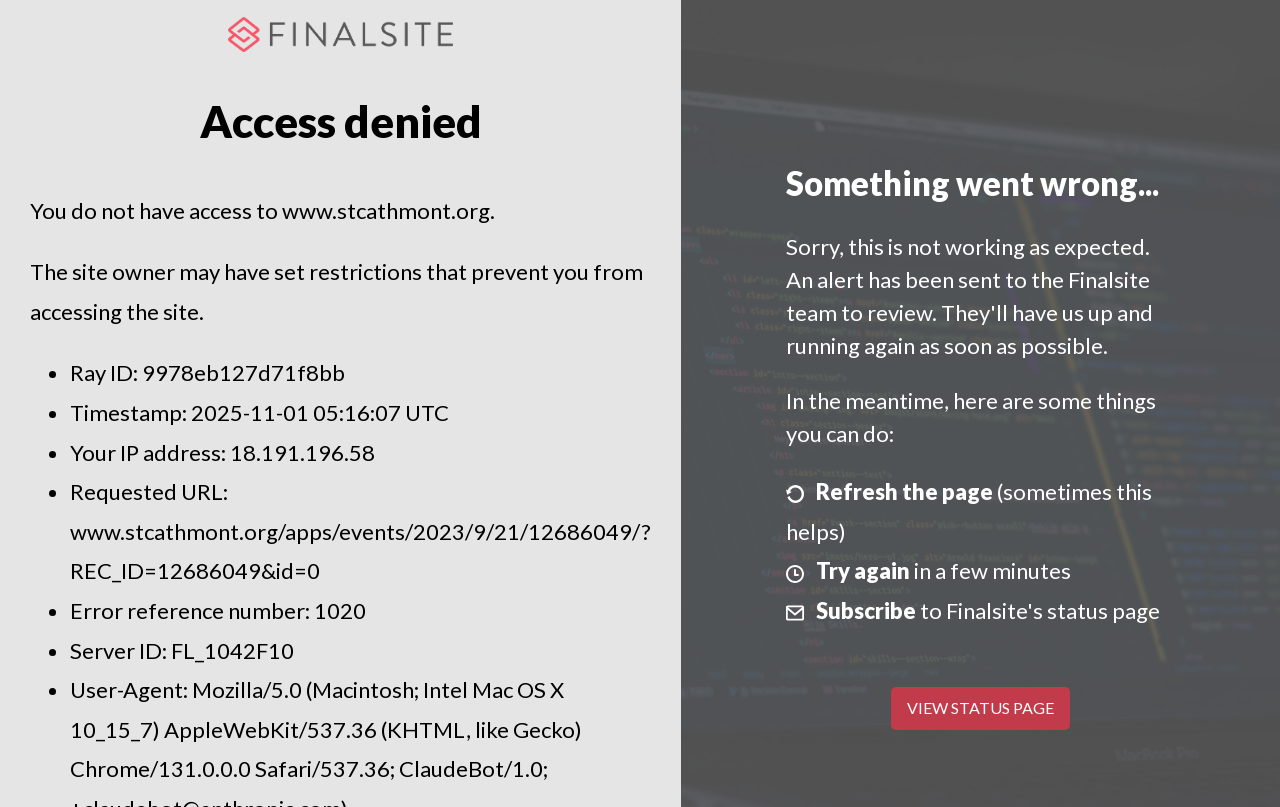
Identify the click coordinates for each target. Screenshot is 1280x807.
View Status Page (980, 707)
